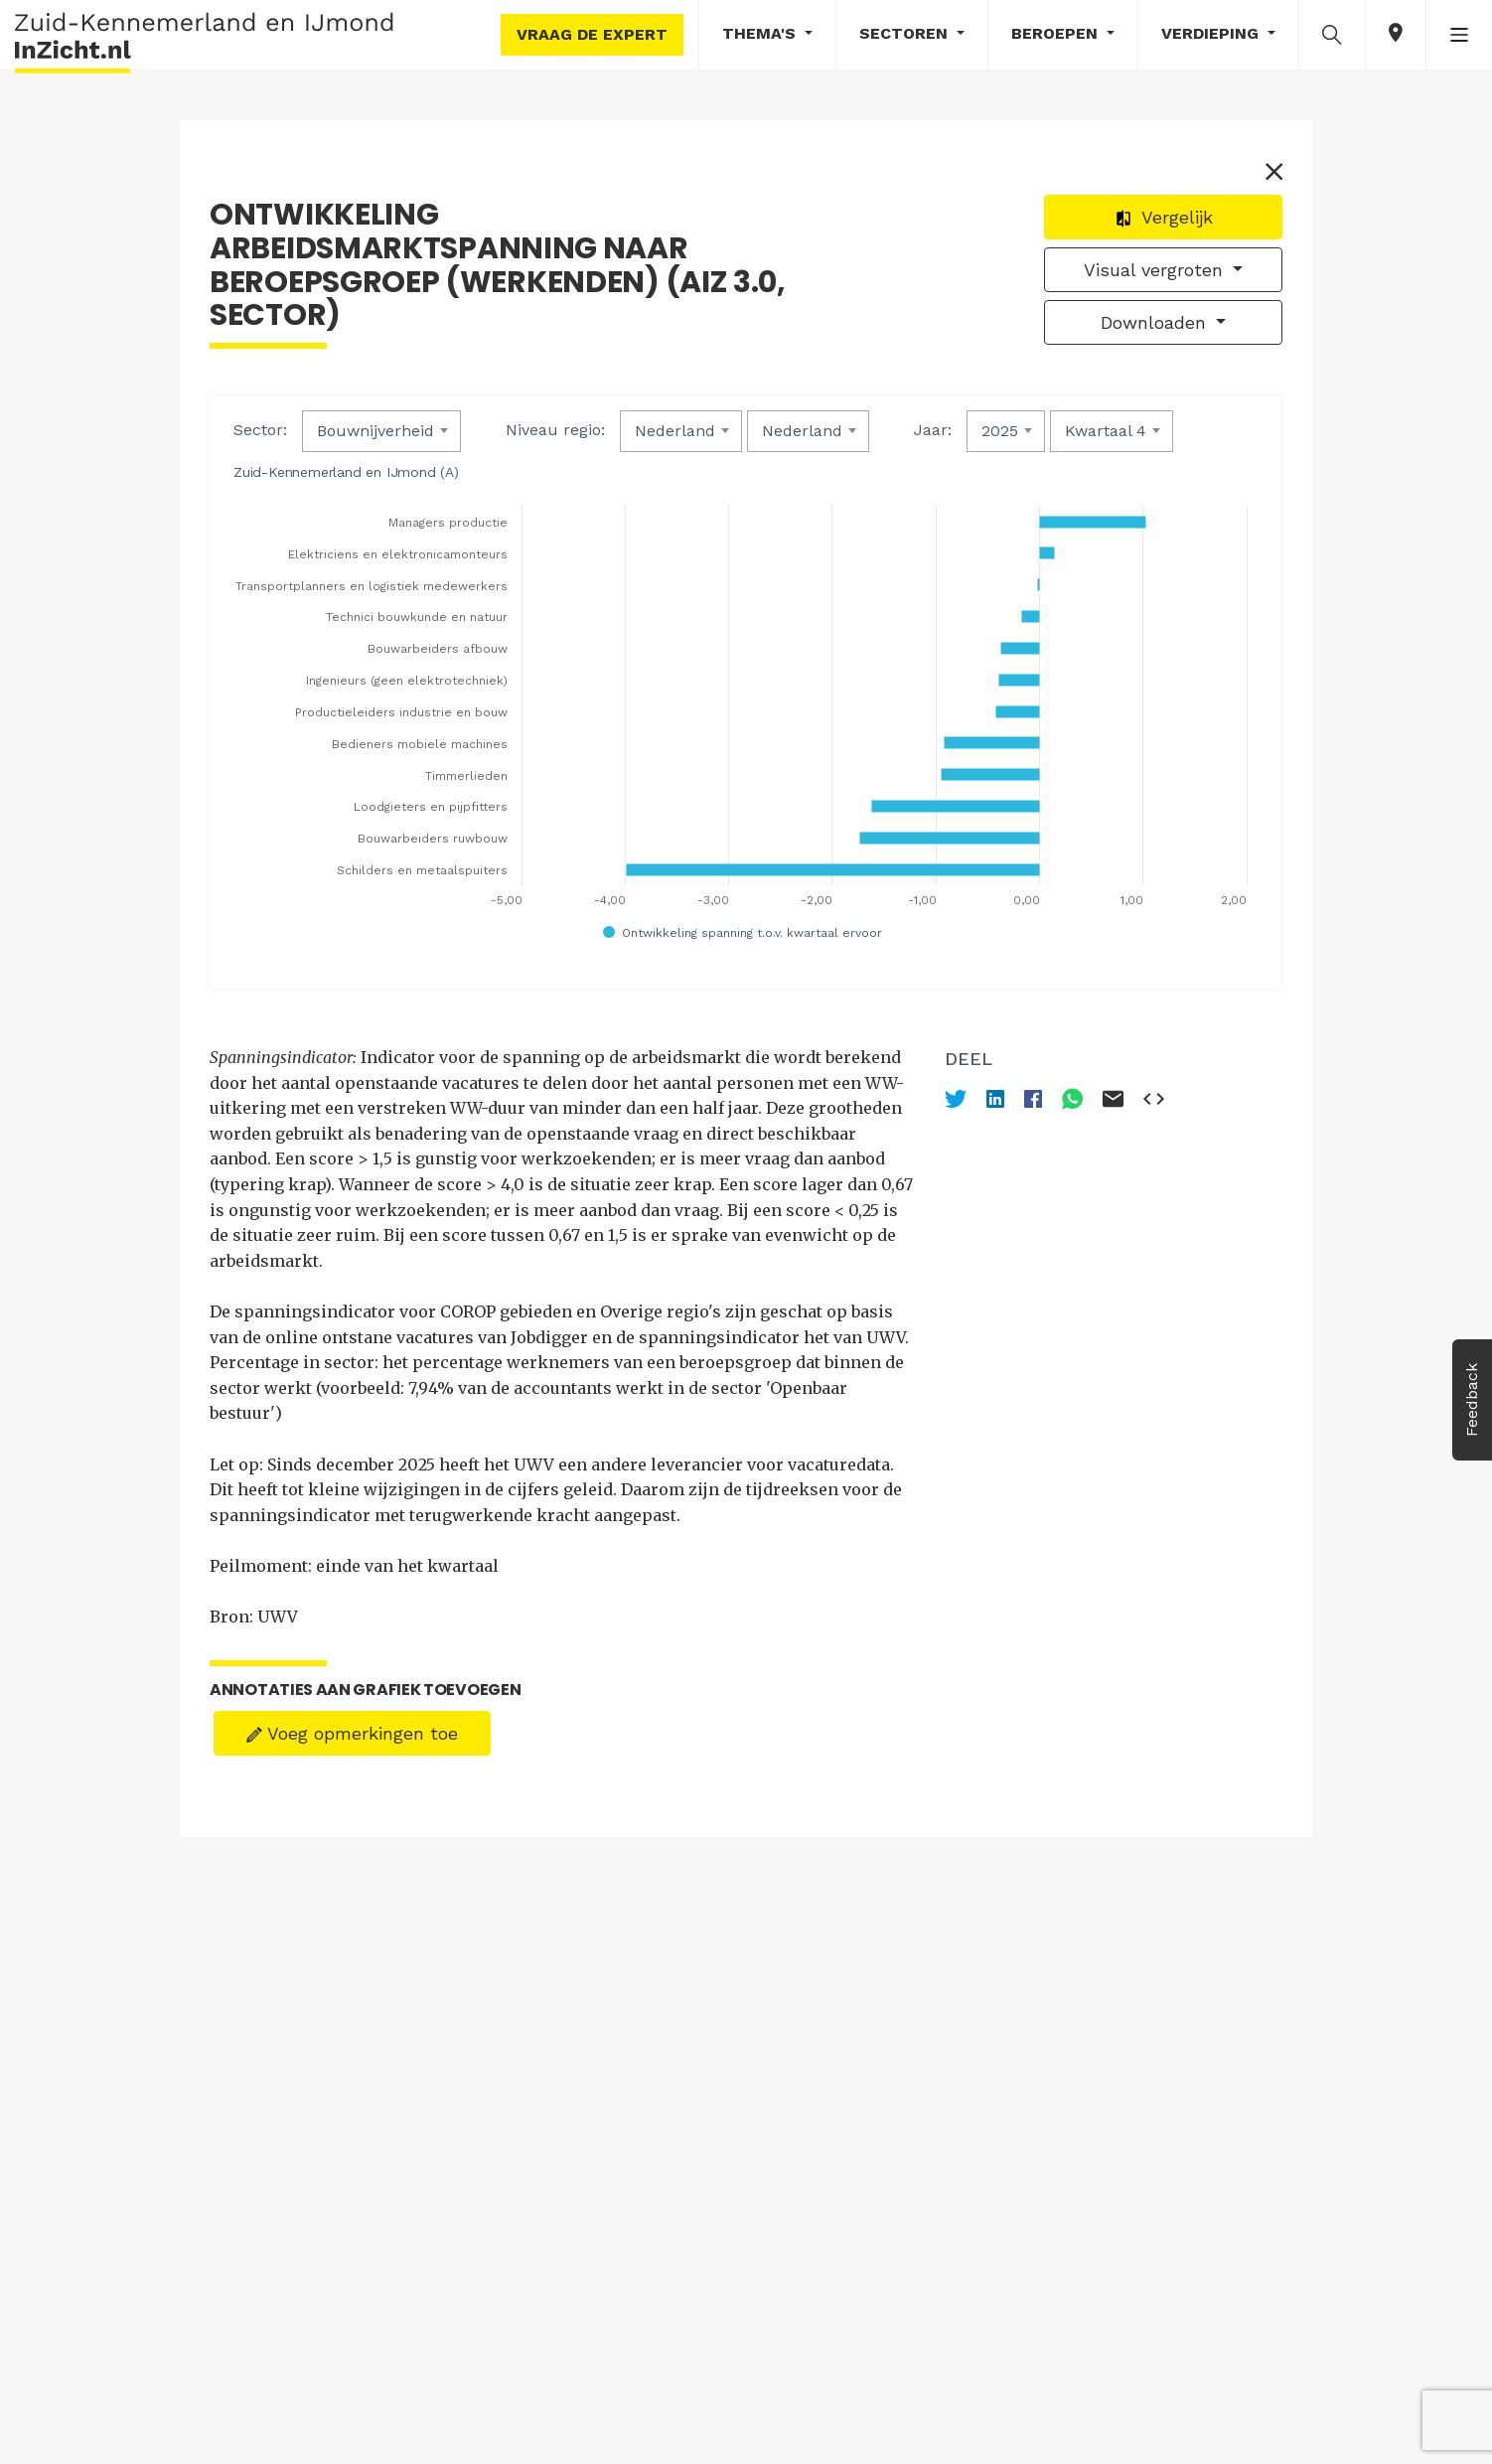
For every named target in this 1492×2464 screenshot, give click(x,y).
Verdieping (1212, 33)
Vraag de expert (592, 34)
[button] (1332, 34)
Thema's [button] (761, 33)
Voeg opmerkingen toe (352, 1733)
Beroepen (1057, 33)
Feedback (1471, 1400)
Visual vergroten (1156, 269)
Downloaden (1156, 322)
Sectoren (906, 33)
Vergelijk (1164, 217)
